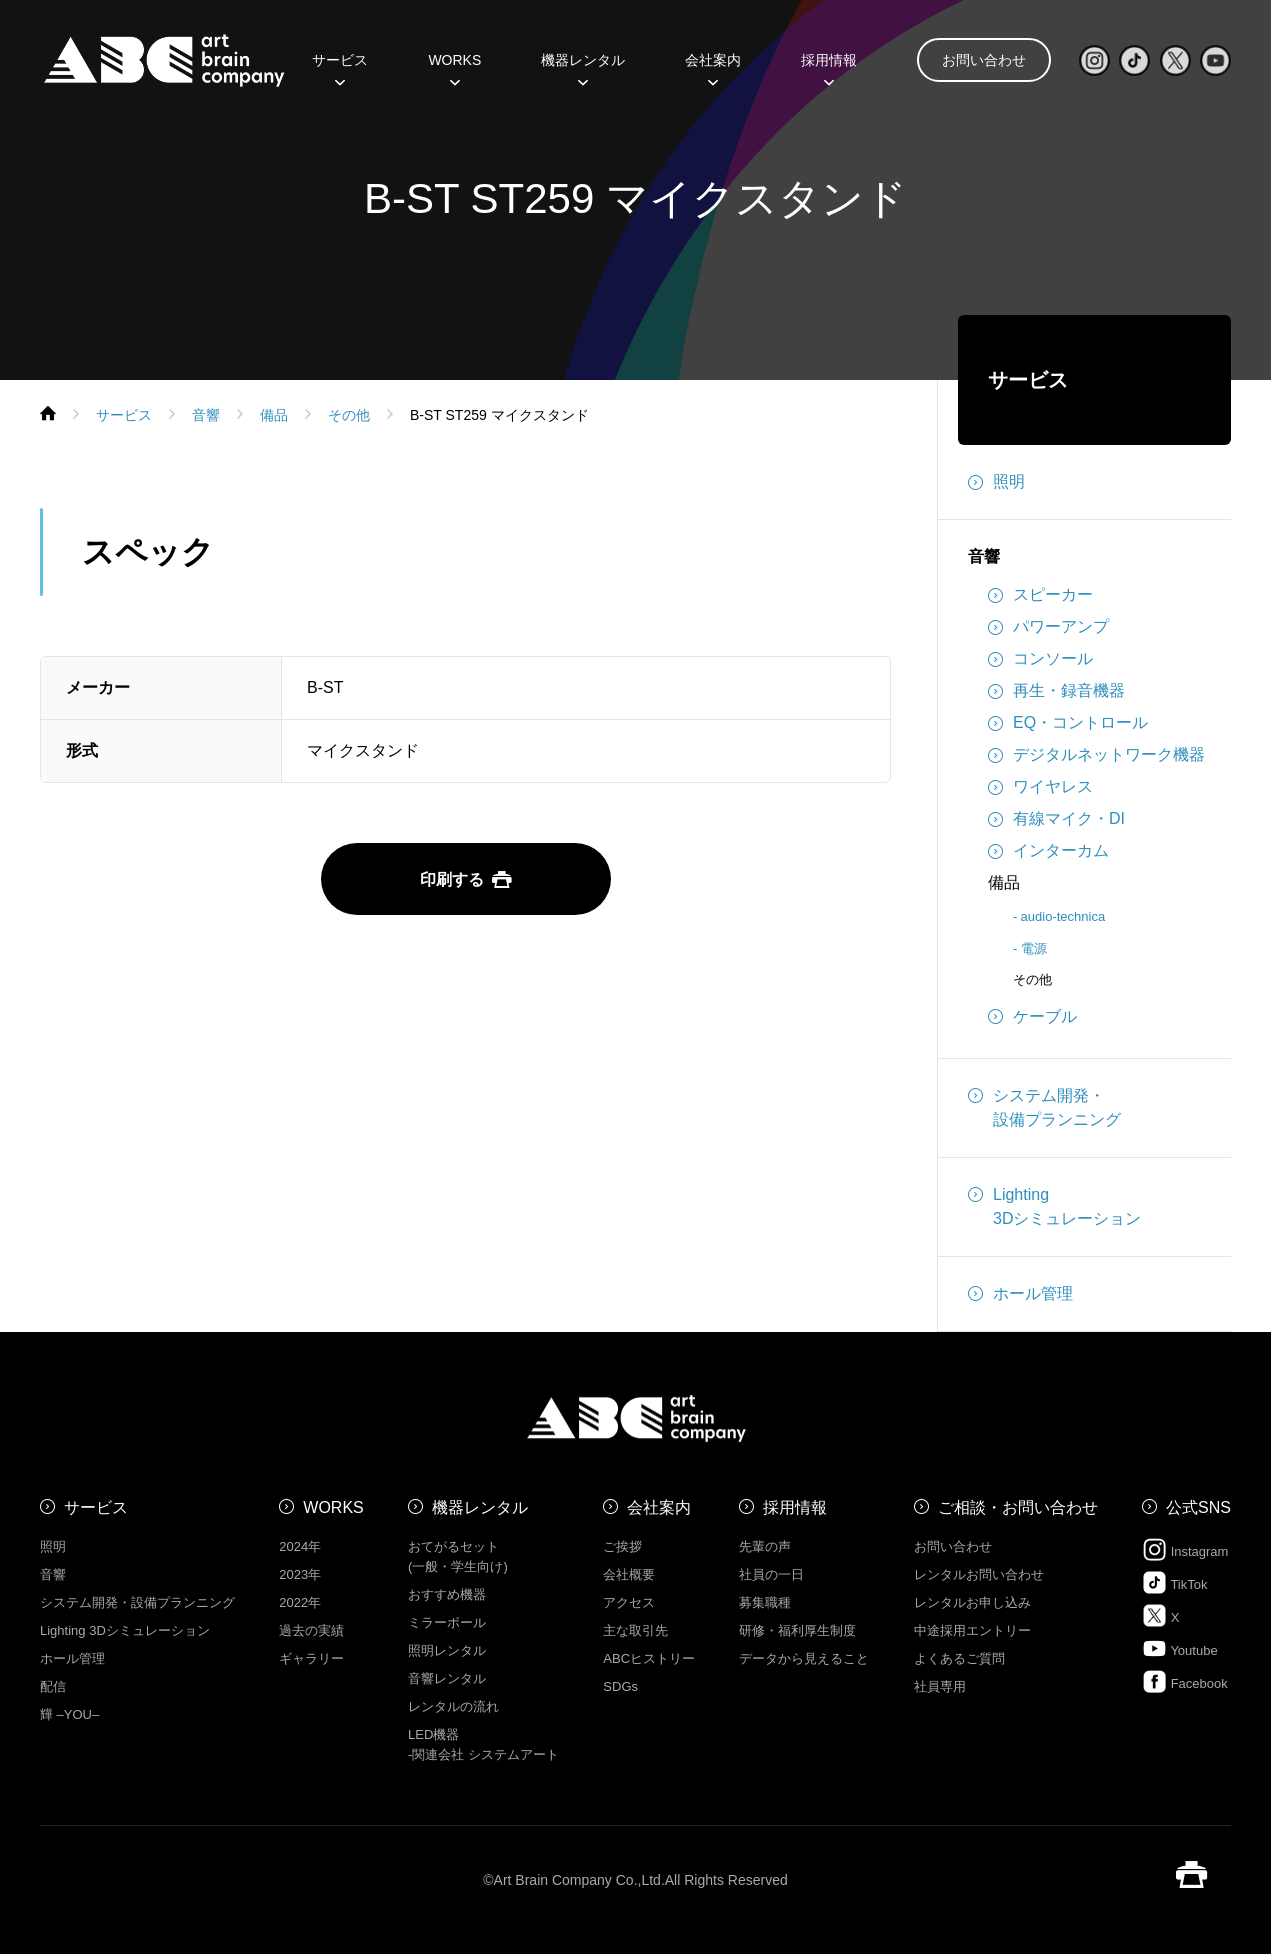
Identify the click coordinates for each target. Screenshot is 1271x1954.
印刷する (466, 879)
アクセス (629, 1602)
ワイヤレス (1040, 787)
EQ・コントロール (1068, 723)
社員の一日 (771, 1574)
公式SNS (1198, 1507)
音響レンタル (447, 1678)
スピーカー (1040, 595)
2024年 (300, 1546)
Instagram (1185, 1549)
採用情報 (829, 67)
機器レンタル (583, 67)
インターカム (1048, 851)
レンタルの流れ (453, 1706)
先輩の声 (765, 1546)
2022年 (300, 1602)
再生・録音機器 (1056, 691)
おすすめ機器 (447, 1594)
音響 (984, 556)
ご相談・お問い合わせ (1018, 1507)
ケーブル (1032, 1017)
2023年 (300, 1574)
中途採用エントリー (972, 1630)
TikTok (1174, 1582)
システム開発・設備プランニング (1044, 1106)
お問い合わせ (984, 60)
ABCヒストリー (649, 1658)
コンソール (1040, 659)
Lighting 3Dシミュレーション (125, 1630)
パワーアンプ (1048, 627)
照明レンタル (447, 1650)
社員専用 (940, 1686)
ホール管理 (1020, 1294)
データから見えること (804, 1658)
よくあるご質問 (959, 1658)
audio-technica (1063, 916)
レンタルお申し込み (972, 1602)
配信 (53, 1686)
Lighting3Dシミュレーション (1054, 1205)
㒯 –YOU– (69, 1714)
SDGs (620, 1686)
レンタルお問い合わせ (979, 1574)
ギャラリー (311, 1658)
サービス (340, 67)
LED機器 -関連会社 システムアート (483, 1744)
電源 (1034, 948)
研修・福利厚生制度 (797, 1630)
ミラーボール (447, 1622)
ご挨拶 (622, 1546)
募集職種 (765, 1602)
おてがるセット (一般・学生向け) (458, 1556)
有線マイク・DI (1056, 819)
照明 (996, 482)
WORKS (454, 67)
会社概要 (629, 1574)
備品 (1004, 882)
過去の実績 (311, 1630)
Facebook (1185, 1681)
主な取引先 (635, 1630)
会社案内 (713, 67)
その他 (1032, 979)
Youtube (1180, 1648)
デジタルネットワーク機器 (1096, 755)
